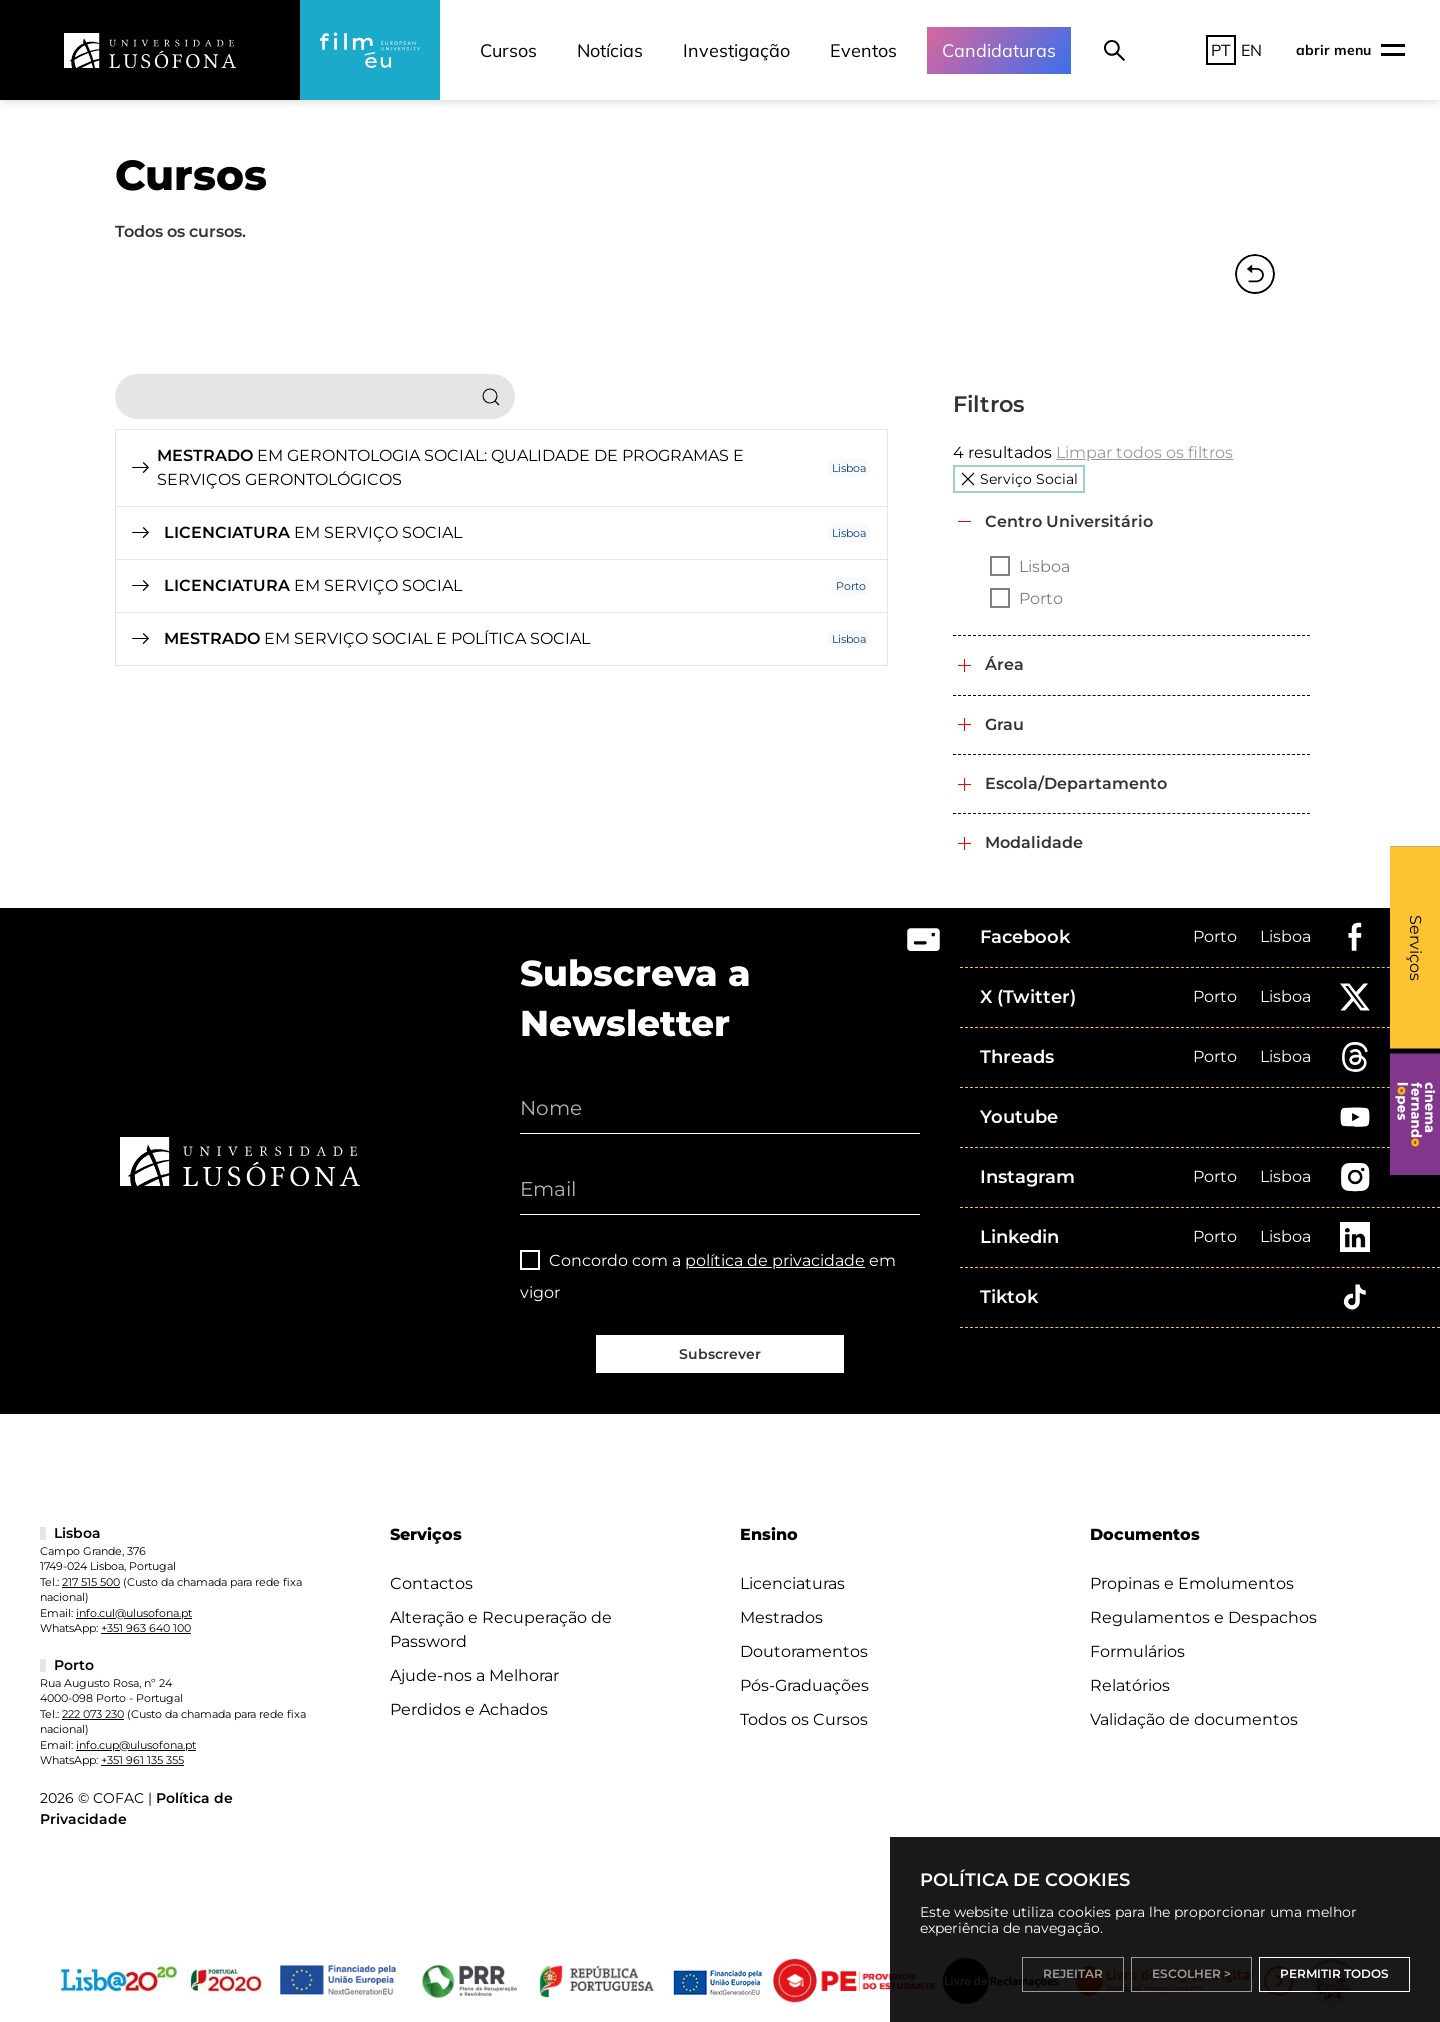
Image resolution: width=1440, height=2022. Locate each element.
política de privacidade (775, 1260)
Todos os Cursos (804, 1719)
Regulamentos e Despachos (1203, 1617)
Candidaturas (999, 50)
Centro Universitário (1069, 521)
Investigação (736, 50)
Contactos (431, 1583)
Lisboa (1285, 936)
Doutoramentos (804, 1651)
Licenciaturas (792, 1583)
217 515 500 (91, 1582)
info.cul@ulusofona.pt (134, 1613)
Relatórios (1130, 1685)
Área (1004, 664)
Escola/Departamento (1076, 783)
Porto (1215, 936)
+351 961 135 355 (142, 1760)
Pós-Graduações (804, 1685)
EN (1251, 50)
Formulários (1137, 1651)
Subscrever (720, 1354)
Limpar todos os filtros (1144, 452)
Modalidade (1034, 842)
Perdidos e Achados (469, 1709)
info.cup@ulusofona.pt (136, 1745)
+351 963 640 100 (146, 1628)
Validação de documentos (1194, 1719)
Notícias (610, 50)
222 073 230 (93, 1714)
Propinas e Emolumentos (1192, 1583)
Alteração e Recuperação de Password (501, 1629)
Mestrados (781, 1617)
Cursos (508, 50)
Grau (1004, 724)
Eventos (863, 50)
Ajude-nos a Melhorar (474, 1675)
